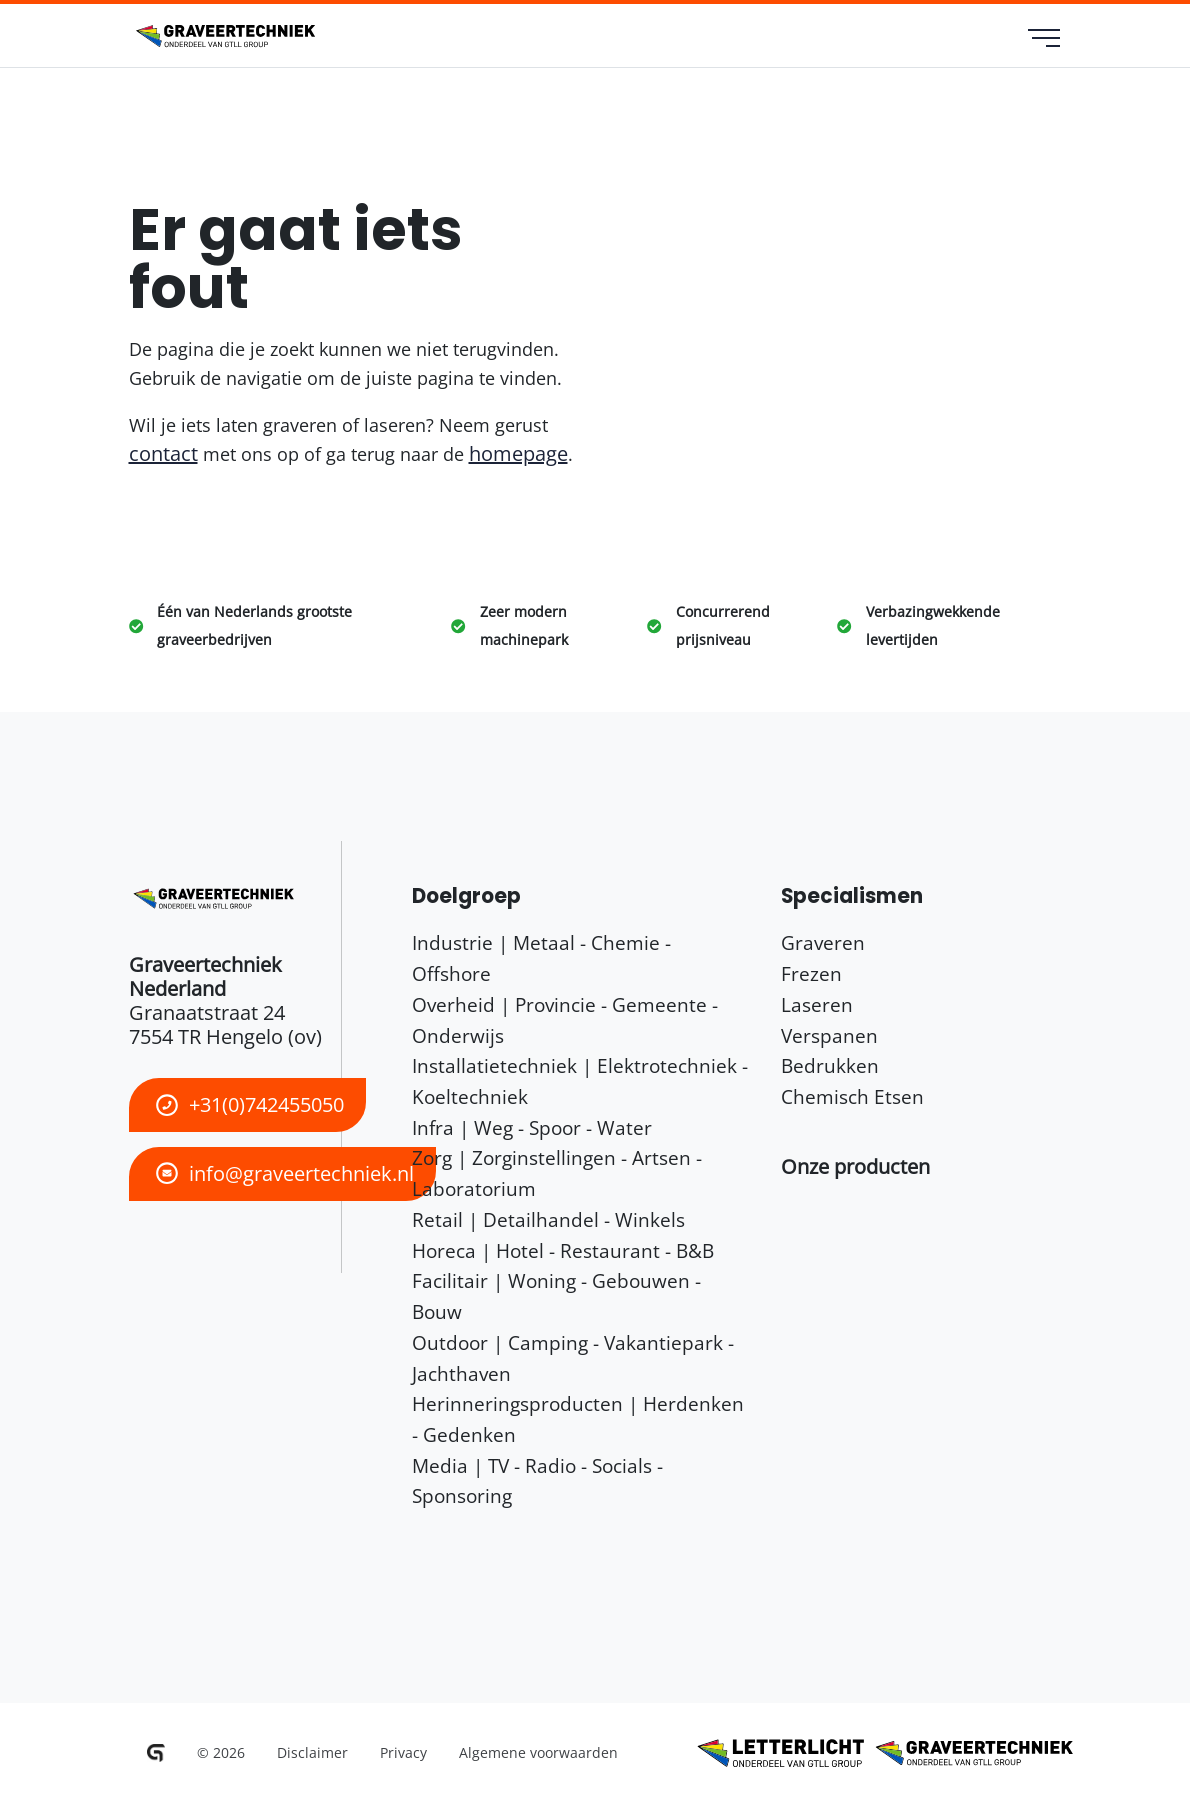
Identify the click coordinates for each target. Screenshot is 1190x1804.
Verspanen (829, 1035)
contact (163, 453)
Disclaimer (312, 1752)
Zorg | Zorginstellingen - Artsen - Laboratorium (557, 1173)
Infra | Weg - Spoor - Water (532, 1127)
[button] (855, 1166)
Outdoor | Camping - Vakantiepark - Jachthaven (573, 1358)
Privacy (403, 1752)
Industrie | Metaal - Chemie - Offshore (541, 958)
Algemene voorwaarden (538, 1752)
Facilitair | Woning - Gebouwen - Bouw (556, 1296)
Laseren (817, 1004)
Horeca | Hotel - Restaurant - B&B (563, 1250)
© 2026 (221, 1752)
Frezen (811, 973)
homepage (518, 453)
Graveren (823, 942)
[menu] (1044, 40)
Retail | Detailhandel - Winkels (548, 1219)
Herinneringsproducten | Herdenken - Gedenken (578, 1419)
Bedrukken (830, 1065)
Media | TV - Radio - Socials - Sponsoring (537, 1481)
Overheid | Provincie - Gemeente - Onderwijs (565, 1020)
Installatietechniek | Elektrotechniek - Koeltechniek (580, 1081)
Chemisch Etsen (852, 1096)
